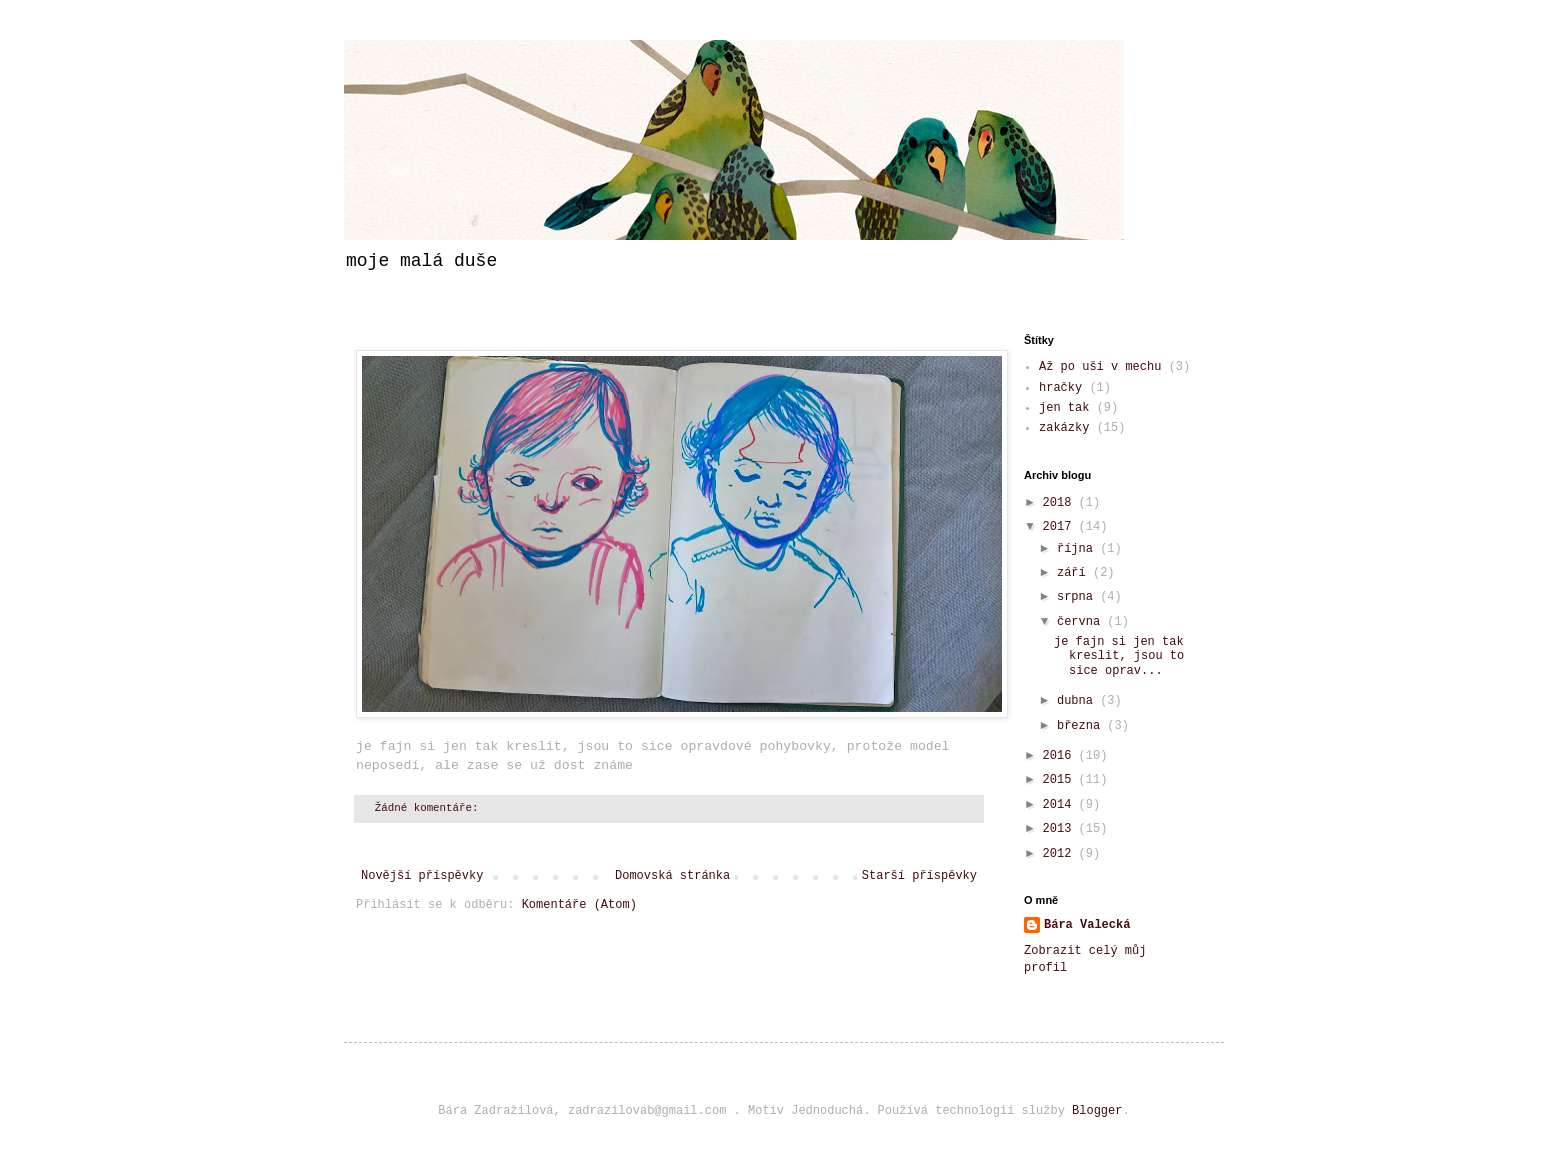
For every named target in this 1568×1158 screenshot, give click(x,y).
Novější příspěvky (422, 876)
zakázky (1064, 428)
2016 (1061, 756)
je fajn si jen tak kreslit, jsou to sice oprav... (1119, 656)
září (1075, 573)
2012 (1061, 854)
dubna (1078, 701)
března (1082, 726)
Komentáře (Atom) (579, 905)
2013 (1061, 829)
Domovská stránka (672, 876)
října (1078, 549)
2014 (1061, 805)
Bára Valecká (1087, 925)
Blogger (1097, 1111)
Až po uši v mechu (1100, 367)
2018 (1061, 503)
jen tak (1064, 408)
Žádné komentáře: (430, 808)
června (1082, 622)
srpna (1078, 597)
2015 (1061, 780)
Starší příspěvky (919, 876)
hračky (1060, 388)
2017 (1061, 527)
